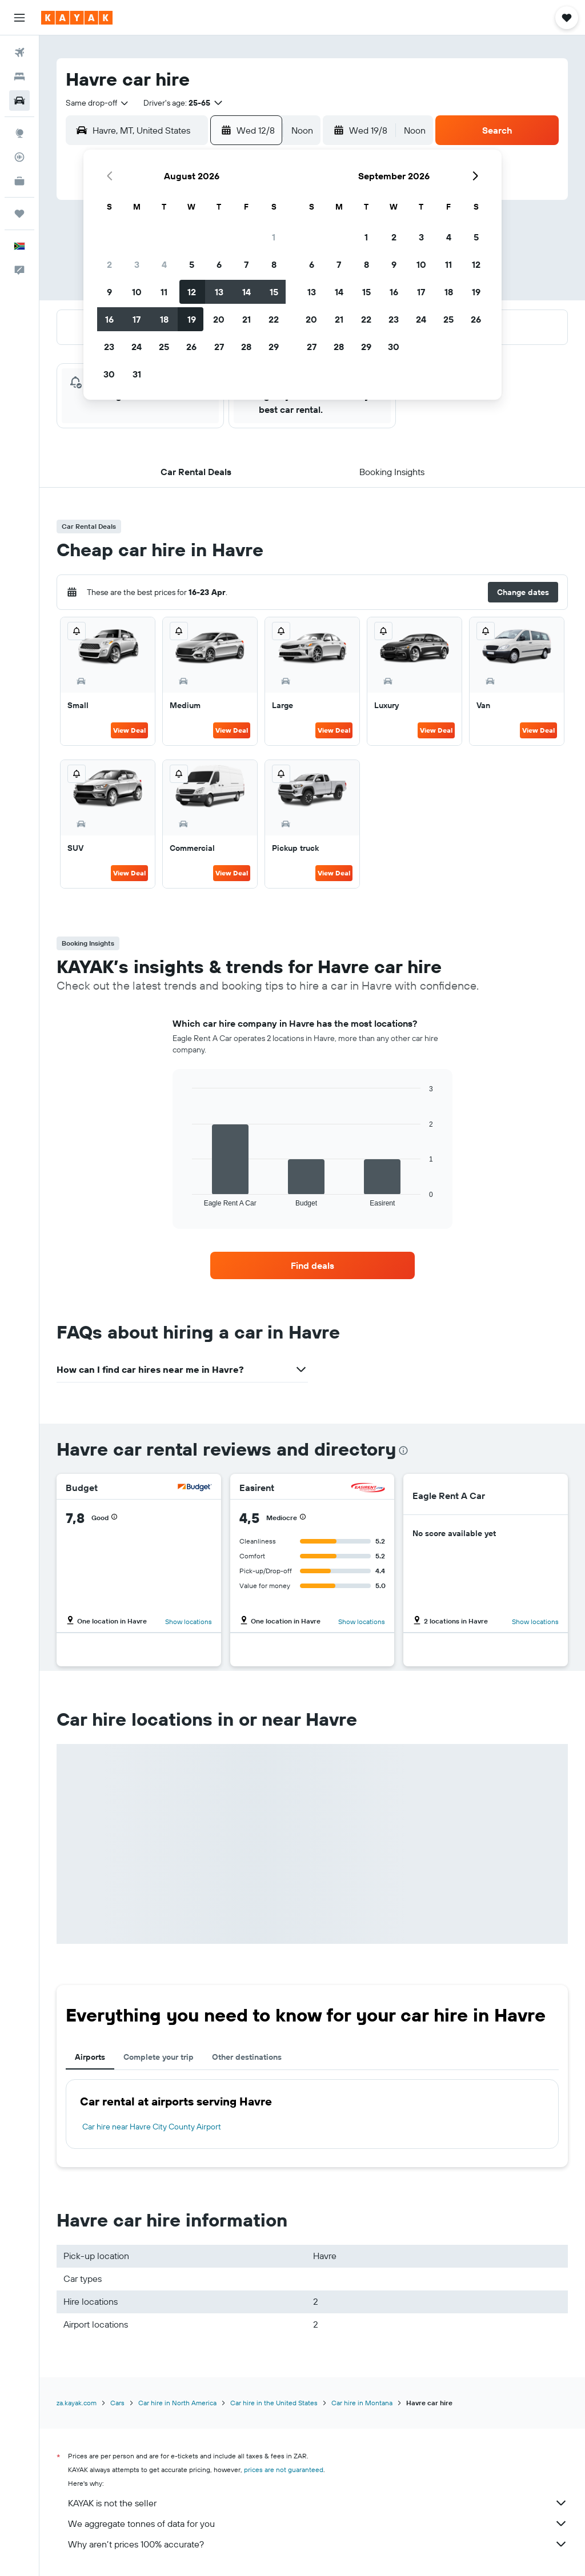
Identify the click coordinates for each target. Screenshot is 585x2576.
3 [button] (136, 264)
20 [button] (219, 319)
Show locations (188, 1621)
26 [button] (191, 346)
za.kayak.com (77, 2402)
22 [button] (274, 319)
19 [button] (191, 319)
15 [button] (274, 292)
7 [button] (246, 264)
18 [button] (164, 319)
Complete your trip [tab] (158, 2057)
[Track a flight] (19, 157)
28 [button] (246, 346)
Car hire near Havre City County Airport (151, 2126)
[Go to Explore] (19, 133)
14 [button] (246, 292)
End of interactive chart (186, 1197)
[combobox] (98, 102)
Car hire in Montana (361, 2402)
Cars (117, 2402)
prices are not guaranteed (283, 2469)
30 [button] (109, 374)
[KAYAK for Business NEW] (19, 181)
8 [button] (274, 264)
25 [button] (164, 346)
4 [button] (164, 264)
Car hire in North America (177, 2402)
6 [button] (219, 264)
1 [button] (273, 237)
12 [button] (191, 292)
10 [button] (137, 292)
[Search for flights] (19, 52)
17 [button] (137, 319)
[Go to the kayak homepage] (77, 18)
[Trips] (19, 213)
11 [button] (164, 292)
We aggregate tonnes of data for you (318, 2523)
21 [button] (246, 319)
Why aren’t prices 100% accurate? (318, 2544)
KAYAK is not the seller (318, 2503)
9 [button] (109, 292)
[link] (312, 1265)
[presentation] (403, 1450)
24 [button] (136, 346)
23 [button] (109, 346)
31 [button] (137, 374)
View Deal (129, 730)
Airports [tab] (90, 2057)
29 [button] (274, 346)
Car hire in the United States (274, 2402)
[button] (19, 17)
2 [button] (109, 264)
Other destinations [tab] (247, 2057)
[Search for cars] (19, 100)
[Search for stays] (19, 76)
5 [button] (191, 264)
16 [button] (109, 319)
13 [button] (219, 292)
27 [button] (219, 346)
